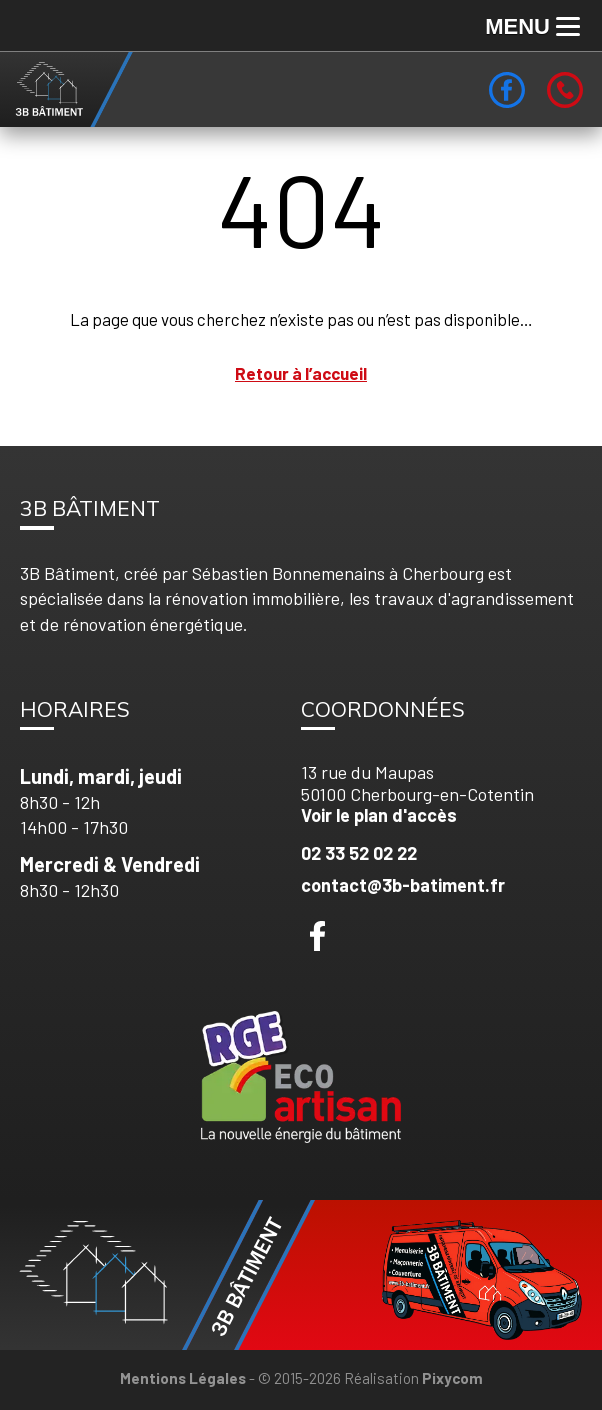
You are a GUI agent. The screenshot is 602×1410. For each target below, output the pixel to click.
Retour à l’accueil (301, 373)
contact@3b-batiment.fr (403, 885)
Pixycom (452, 1378)
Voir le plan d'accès (379, 815)
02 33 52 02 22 (359, 853)
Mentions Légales (183, 1378)
